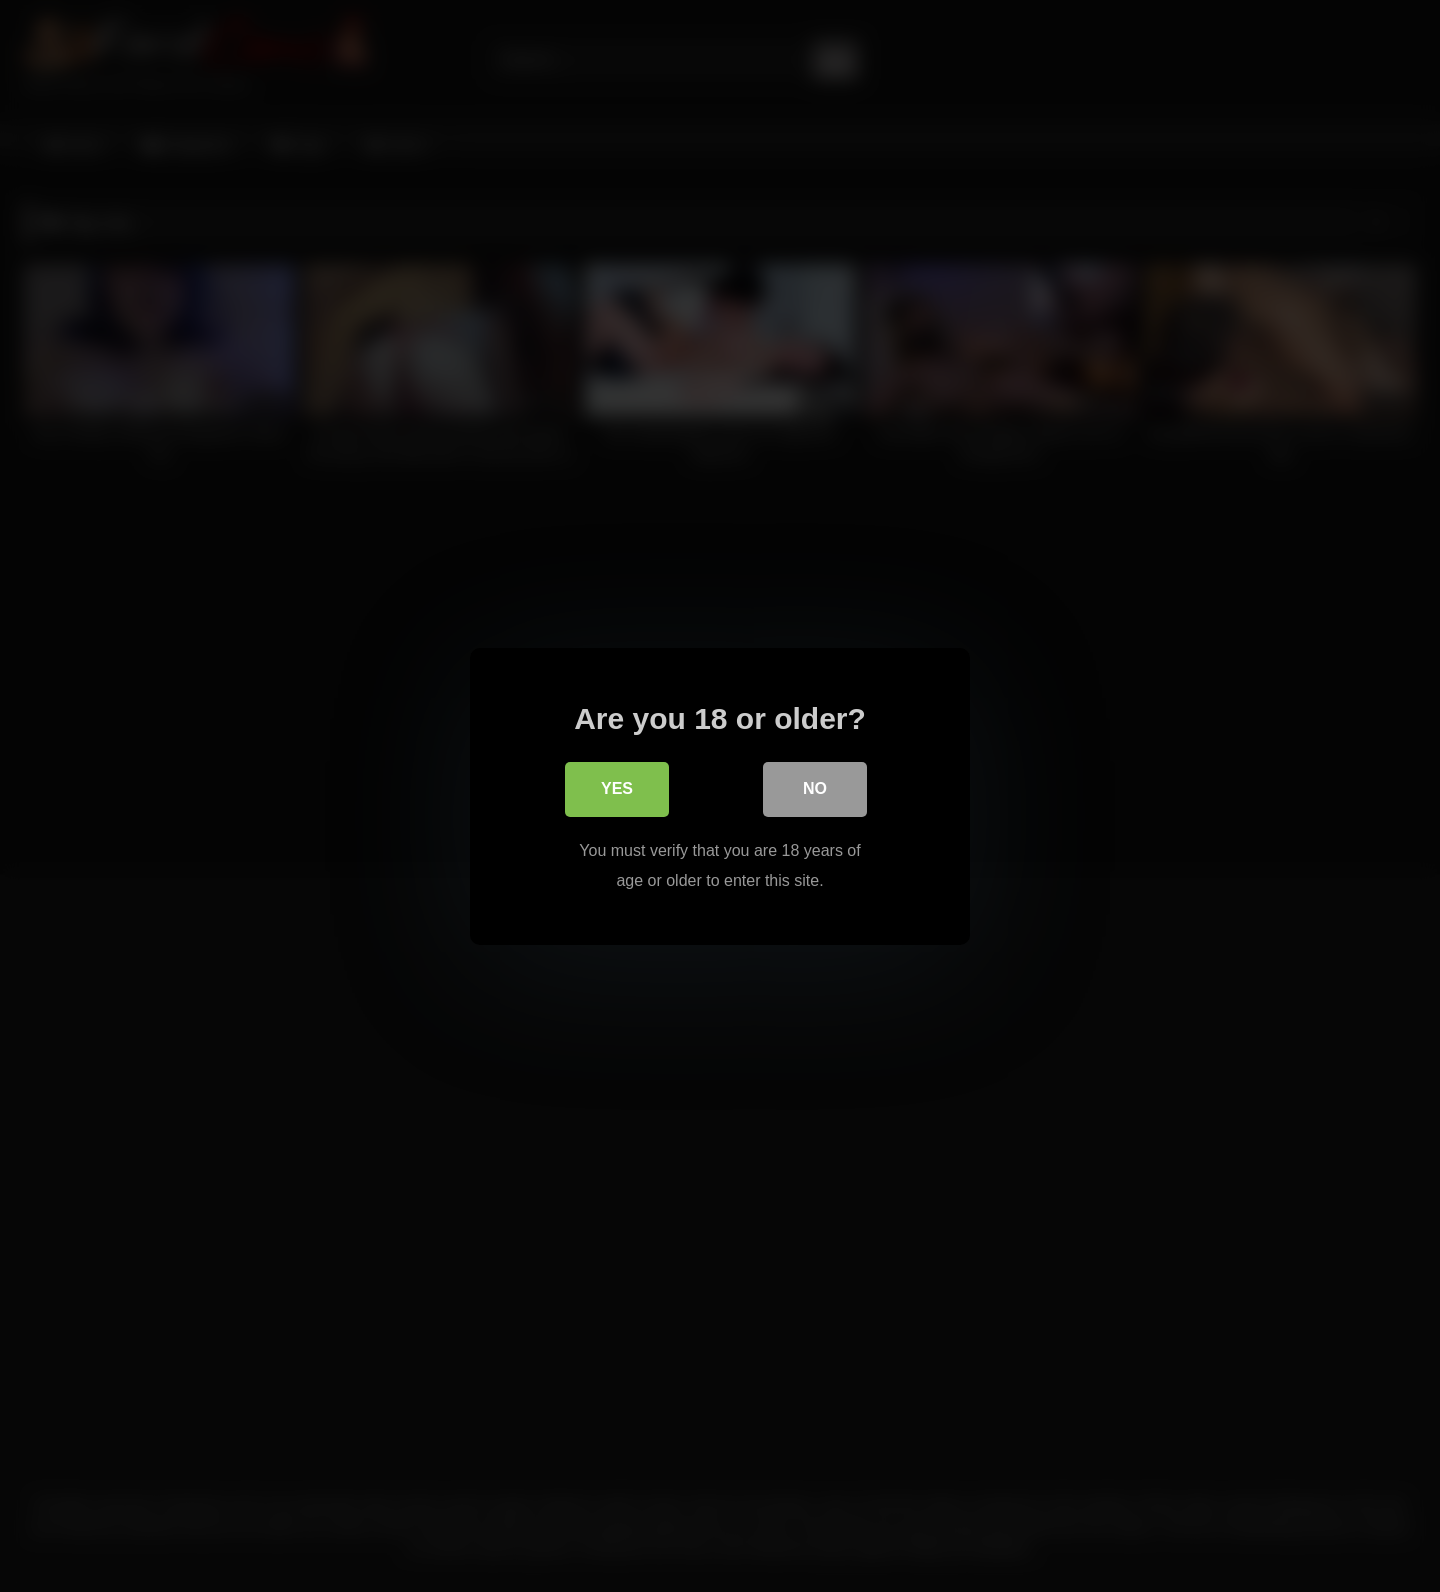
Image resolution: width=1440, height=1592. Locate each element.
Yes (617, 790)
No (815, 790)
